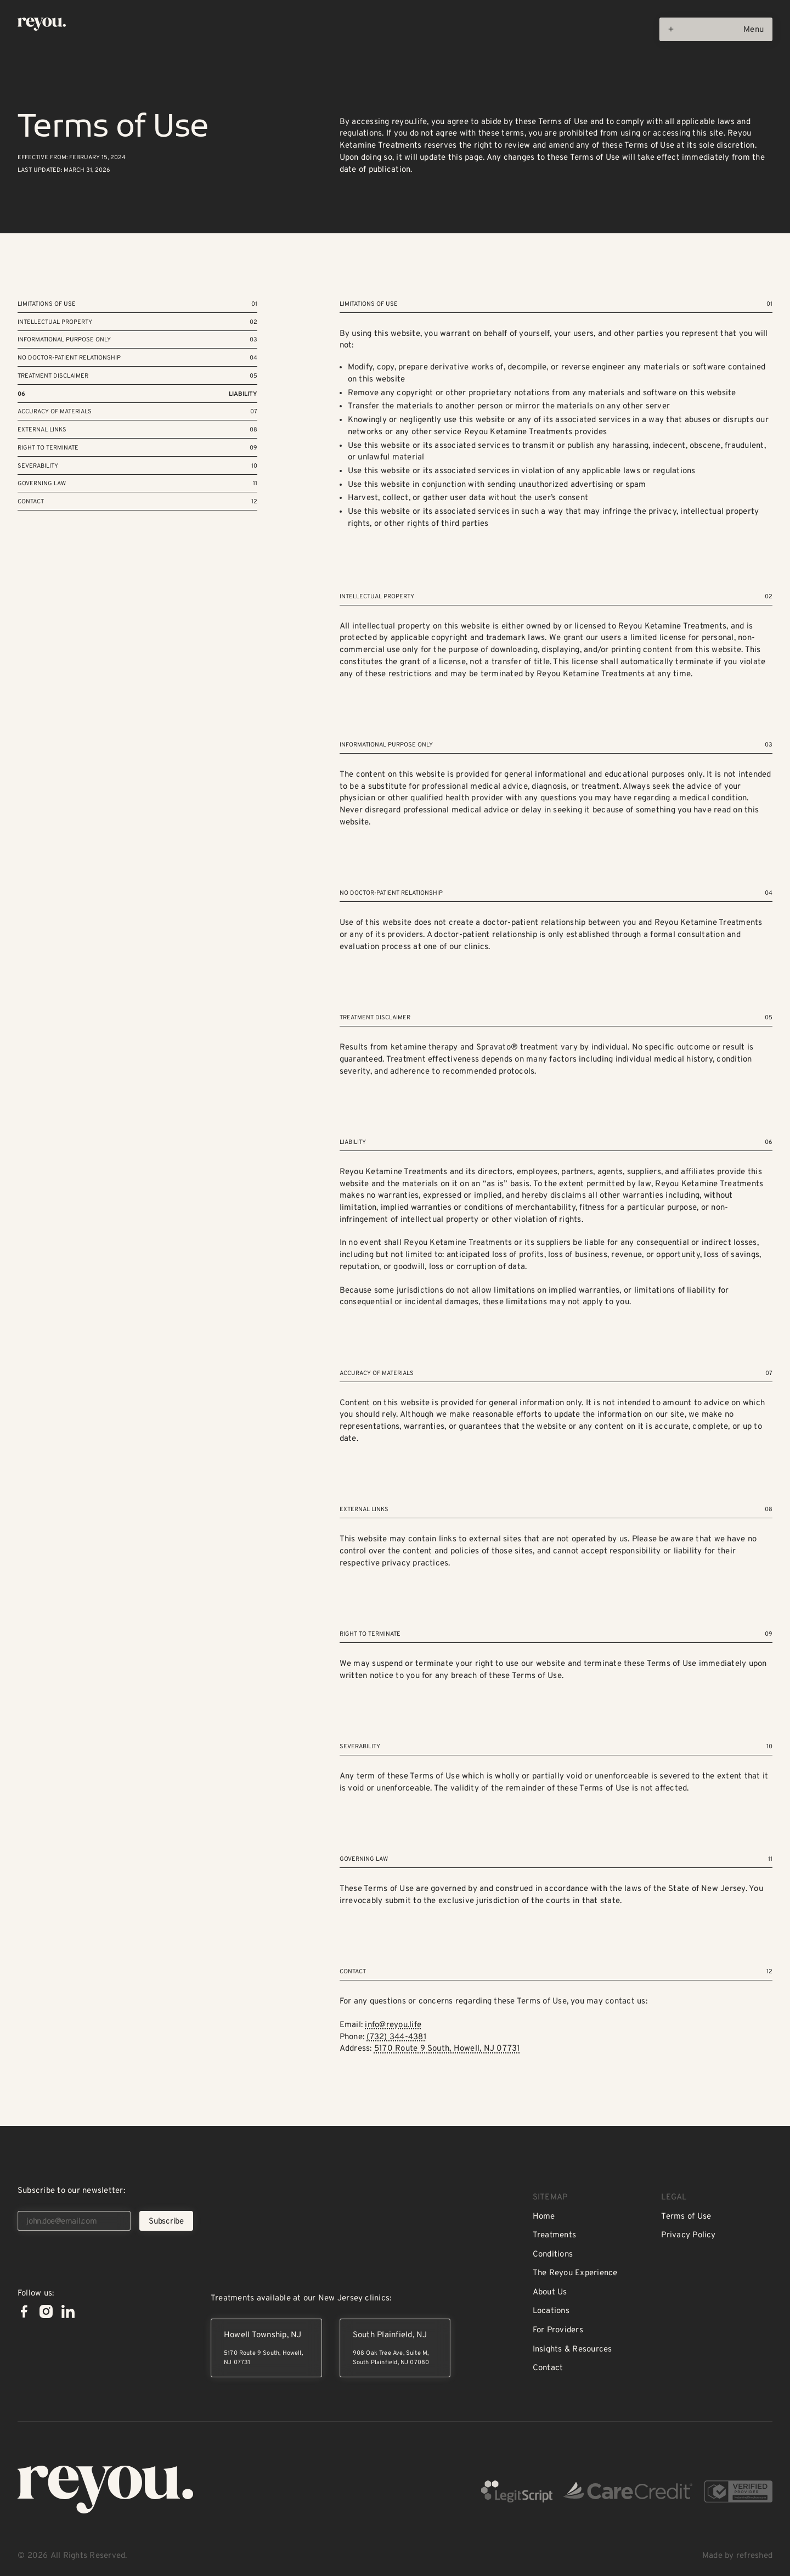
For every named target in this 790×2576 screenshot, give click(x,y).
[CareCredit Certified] (628, 2492)
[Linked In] (68, 2311)
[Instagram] (46, 2311)
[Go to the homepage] (105, 2489)
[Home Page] (42, 24)
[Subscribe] (166, 2221)
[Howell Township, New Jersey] (266, 2348)
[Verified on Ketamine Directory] (738, 2492)
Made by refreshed (737, 2556)
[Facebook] (24, 2311)
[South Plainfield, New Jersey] (395, 2348)
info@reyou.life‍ (393, 2025)
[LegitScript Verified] (516, 2492)
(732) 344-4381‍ (396, 2037)
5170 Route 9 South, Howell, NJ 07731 (447, 2049)
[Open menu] (716, 29)
